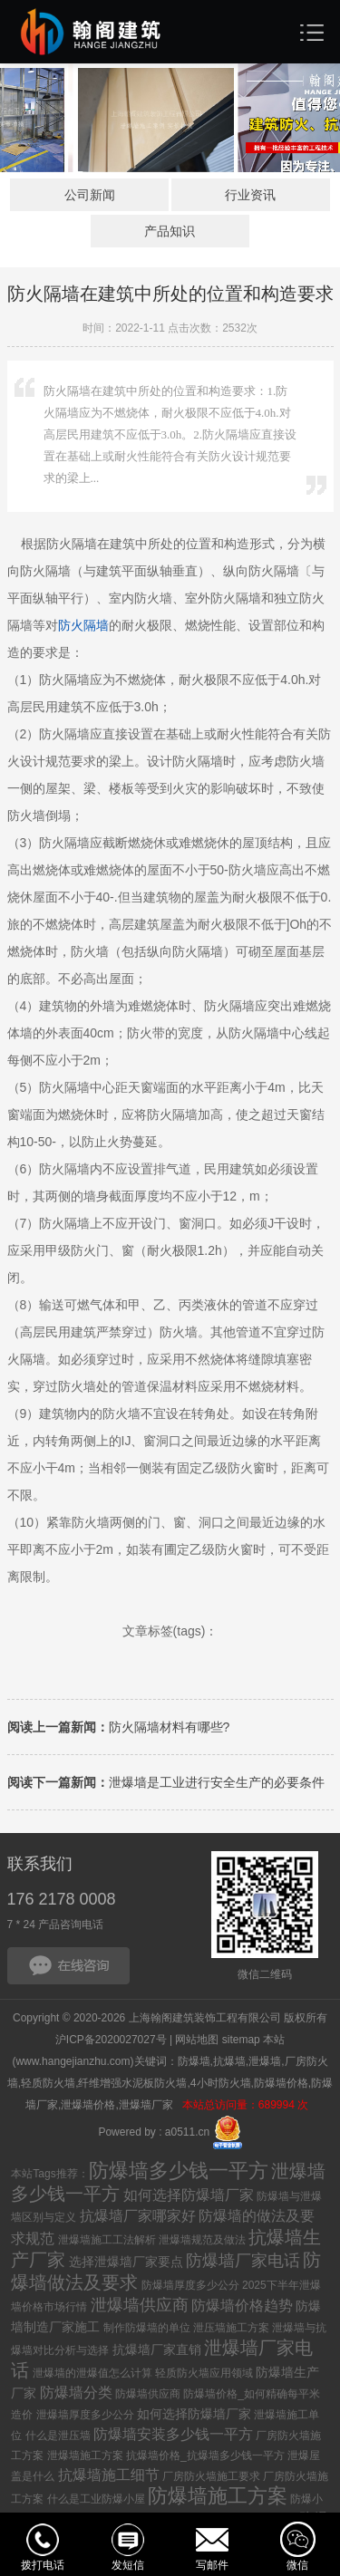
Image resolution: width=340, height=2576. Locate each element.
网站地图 (197, 2039)
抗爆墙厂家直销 (156, 2349)
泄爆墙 (264, 2061)
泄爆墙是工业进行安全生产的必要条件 (166, 1782)
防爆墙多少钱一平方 (178, 2170)
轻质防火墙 (48, 2083)
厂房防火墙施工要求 (211, 2476)
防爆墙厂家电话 (243, 2261)
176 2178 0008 (61, 1899)
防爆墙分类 (76, 2392)
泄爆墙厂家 (147, 2104)
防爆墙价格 (281, 2083)
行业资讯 (250, 195)
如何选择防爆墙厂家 (188, 2195)
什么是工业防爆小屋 (96, 2499)
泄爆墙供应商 (140, 2305)
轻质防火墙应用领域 (204, 2373)
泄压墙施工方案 (231, 2327)
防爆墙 (194, 2061)
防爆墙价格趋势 (242, 2305)
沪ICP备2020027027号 (111, 2039)
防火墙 (83, 625)
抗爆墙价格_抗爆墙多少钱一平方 (205, 2455)
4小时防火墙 (220, 2083)
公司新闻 (89, 195)
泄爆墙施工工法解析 (107, 2239)
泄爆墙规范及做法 (202, 2239)
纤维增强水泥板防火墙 (132, 2083)
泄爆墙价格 (88, 2104)
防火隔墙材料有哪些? (118, 1727)
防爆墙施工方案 (217, 2495)
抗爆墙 (229, 2061)
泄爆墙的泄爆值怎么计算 (92, 2373)
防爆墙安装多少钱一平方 (173, 2434)
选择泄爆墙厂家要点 (126, 2261)
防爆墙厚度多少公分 (190, 2285)
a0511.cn (187, 2131)
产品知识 (169, 231)
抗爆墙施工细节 (109, 2475)
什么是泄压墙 (58, 2435)
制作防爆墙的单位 (146, 2327)
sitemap (241, 2039)
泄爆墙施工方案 (85, 2455)
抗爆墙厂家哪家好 (138, 2216)
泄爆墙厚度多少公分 (85, 2414)
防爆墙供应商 (147, 2394)
